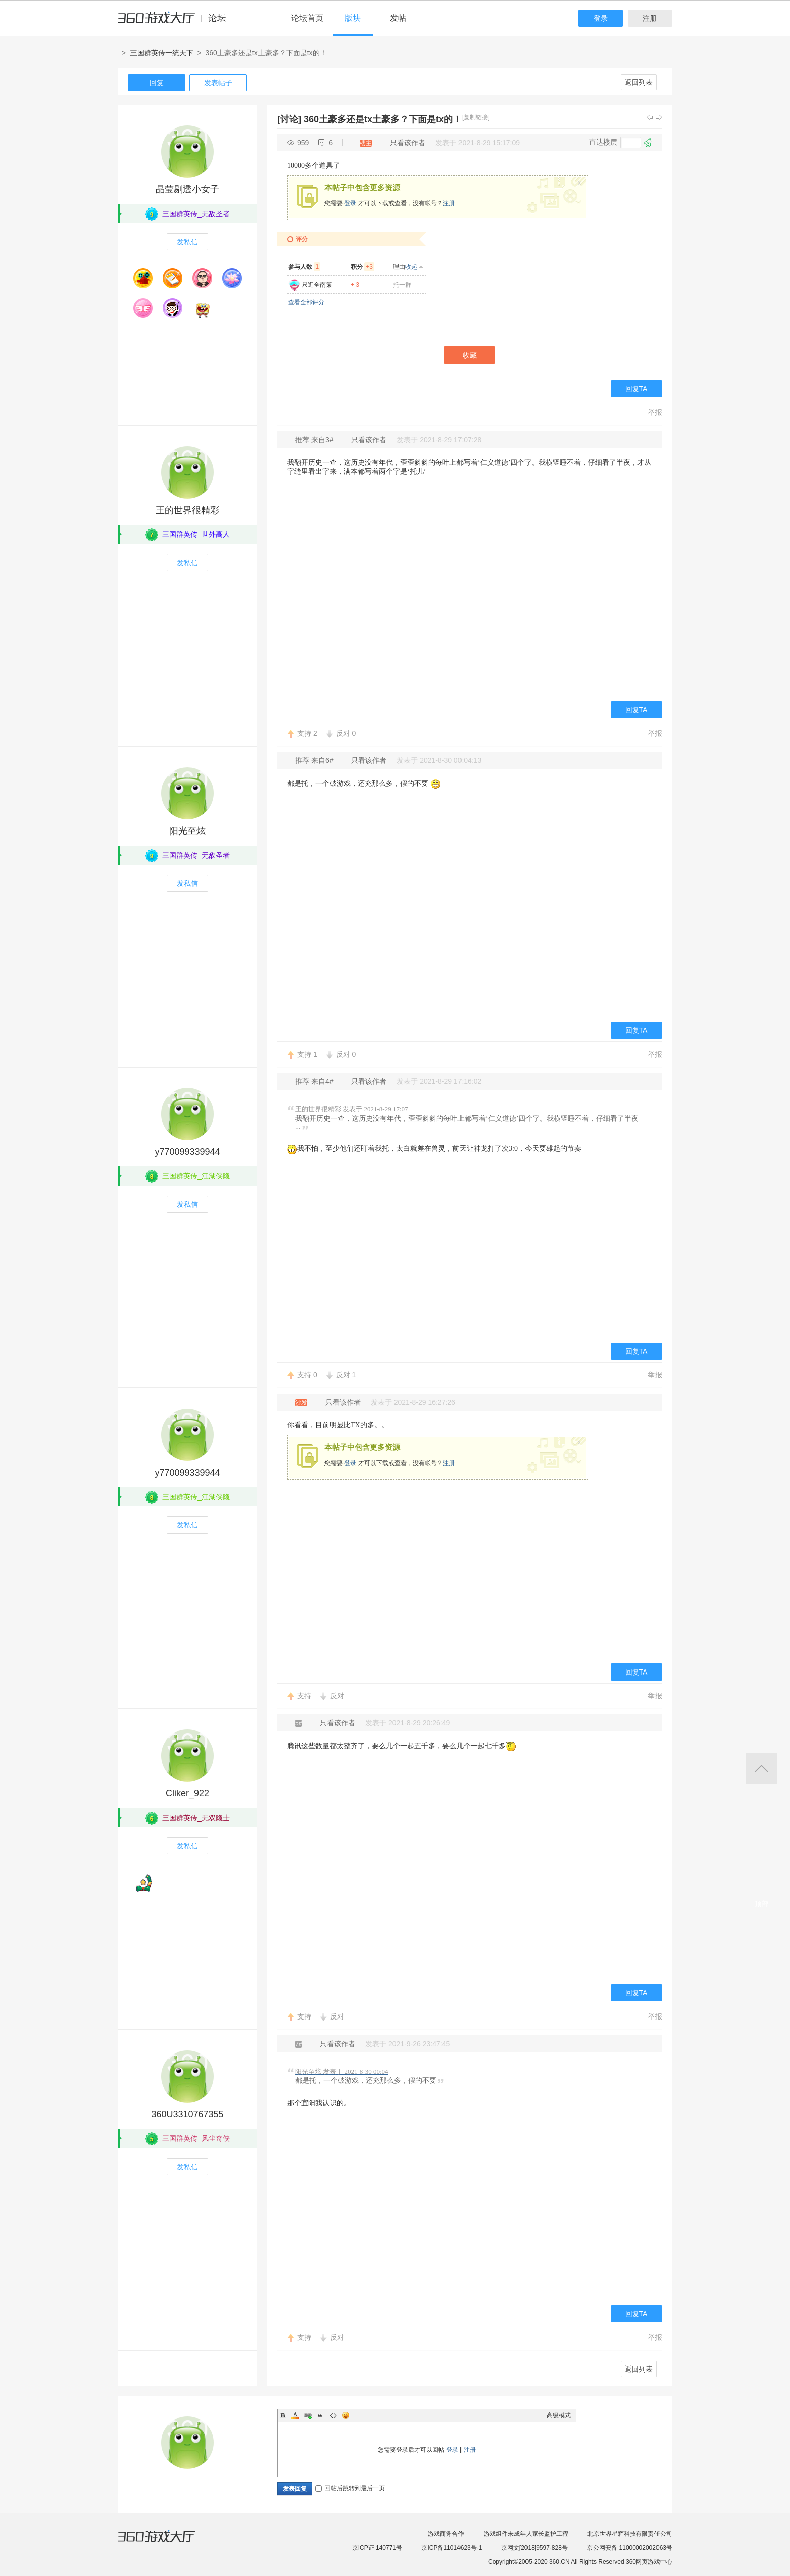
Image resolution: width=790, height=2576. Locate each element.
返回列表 (639, 82)
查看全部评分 (306, 302)
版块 (353, 18)
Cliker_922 (187, 1793)
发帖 (398, 18)
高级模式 (559, 2415)
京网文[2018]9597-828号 (534, 2547)
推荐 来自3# (315, 440)
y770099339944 (187, 1152)
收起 (411, 266)
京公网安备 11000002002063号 (629, 2547)
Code (333, 2415)
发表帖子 (218, 83)
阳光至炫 (187, 831)
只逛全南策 (317, 284)
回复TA (636, 389)
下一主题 (659, 117)
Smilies (346, 2415)
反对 (346, 733)
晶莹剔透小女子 (187, 189)
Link (308, 2415)
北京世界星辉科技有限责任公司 (629, 2533)
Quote (320, 2415)
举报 (655, 412)
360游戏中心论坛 (176, 22)
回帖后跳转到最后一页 (350, 2488)
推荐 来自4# (315, 1081)
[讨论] (289, 119)
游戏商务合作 (446, 2533)
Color (295, 2415)
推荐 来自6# (315, 760)
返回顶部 (761, 1768)
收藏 (470, 355)
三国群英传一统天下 (161, 53)
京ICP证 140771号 (377, 2547)
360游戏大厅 (167, 2542)
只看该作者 (407, 142)
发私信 (187, 242)
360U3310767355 (187, 2114)
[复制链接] (476, 117)
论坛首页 (307, 18)
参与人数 (304, 266)
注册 (650, 18)
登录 (601, 18)
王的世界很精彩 (187, 510)
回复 (157, 83)
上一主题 (650, 117)
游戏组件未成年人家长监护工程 (526, 2533)
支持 (307, 733)
